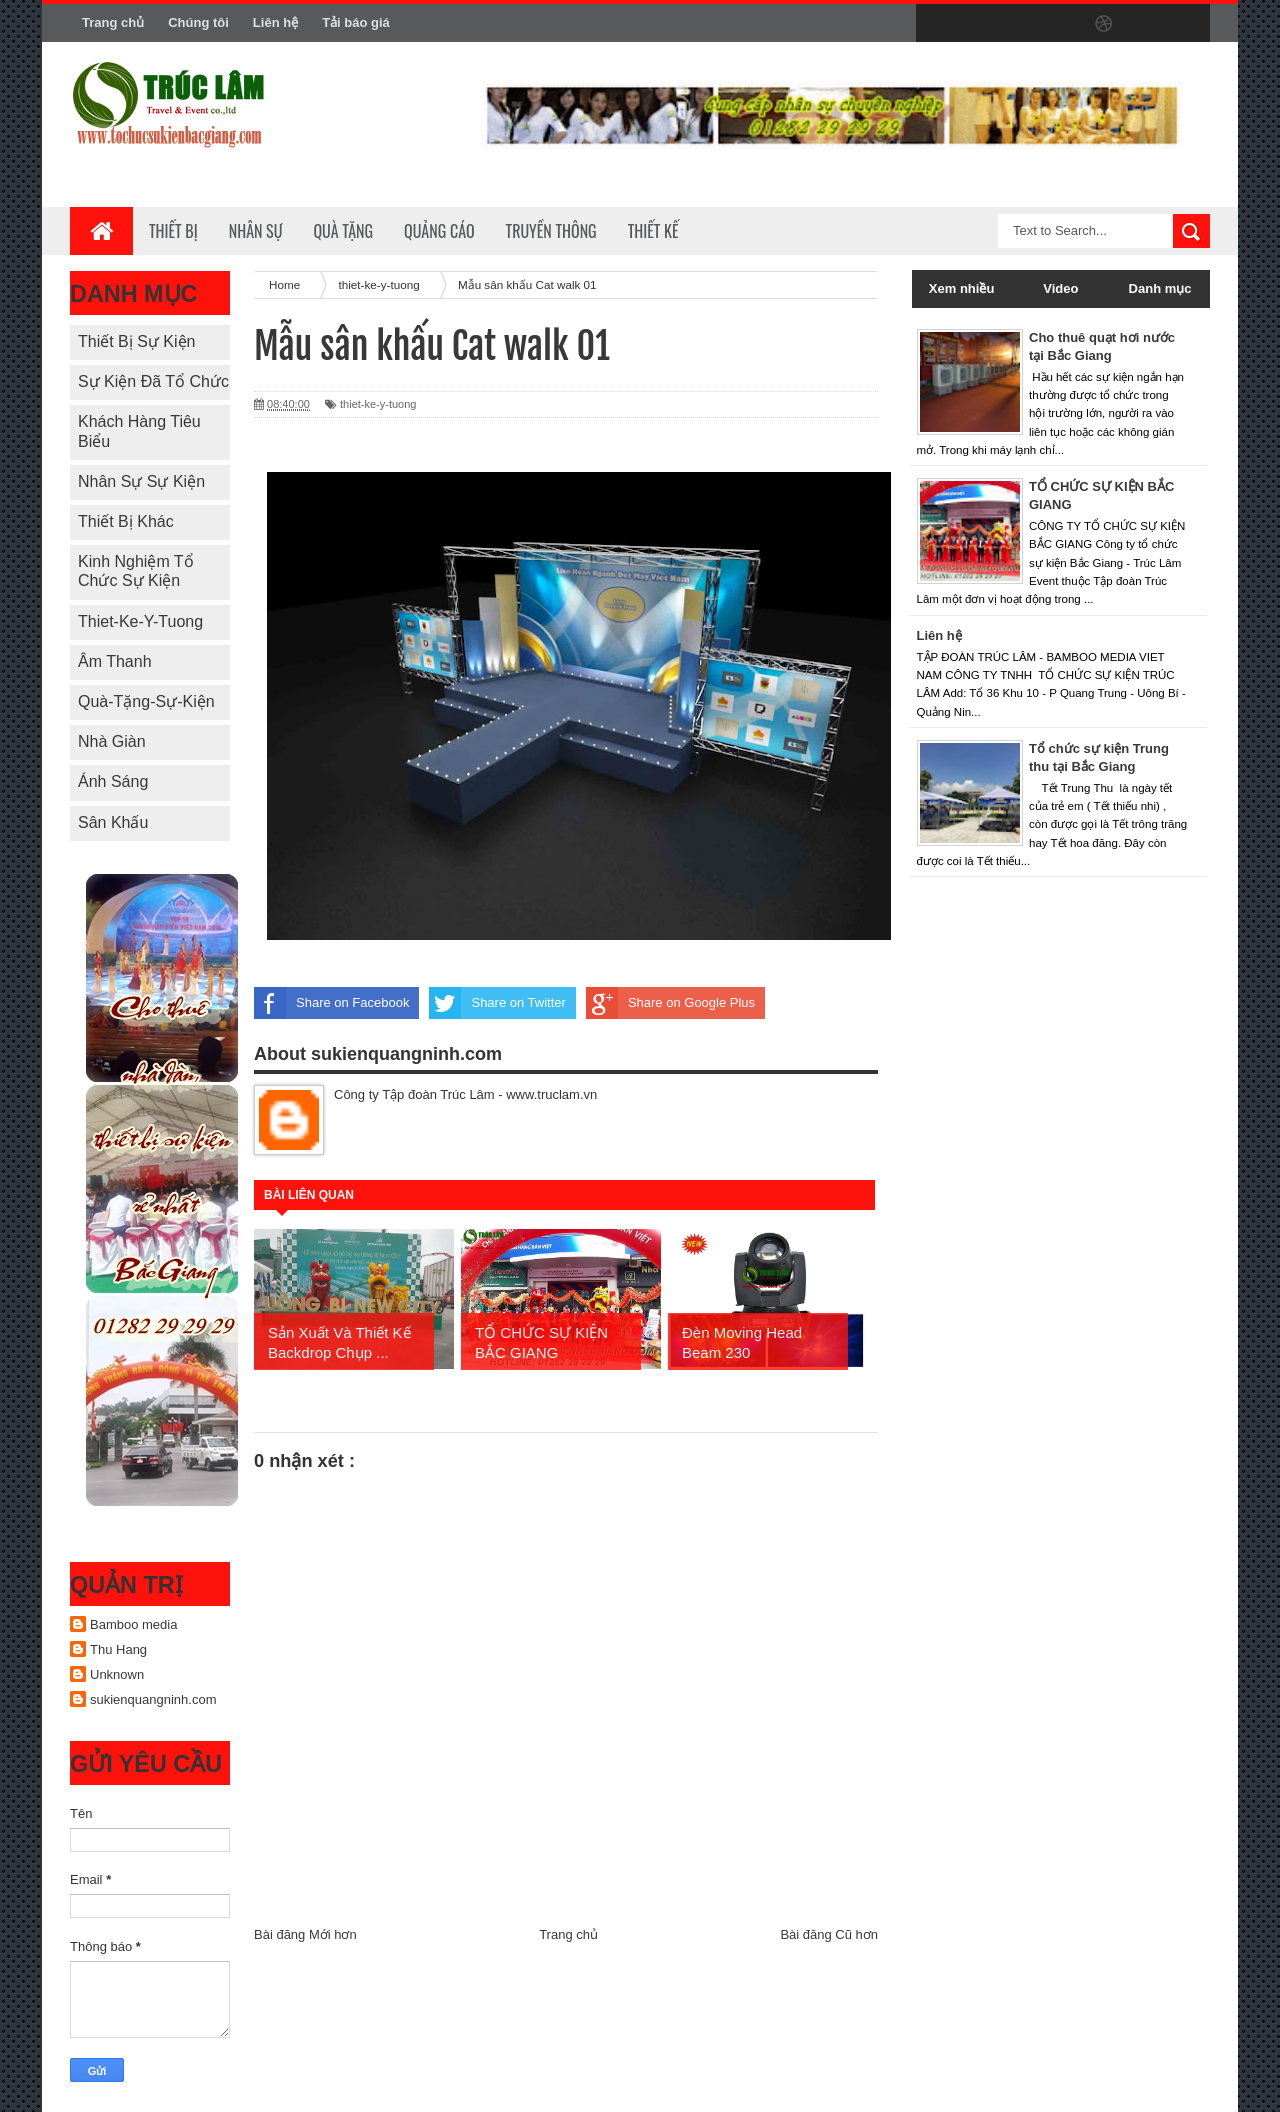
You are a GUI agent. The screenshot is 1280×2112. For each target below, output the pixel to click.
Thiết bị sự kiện (136, 341)
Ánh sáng (113, 781)
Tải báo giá (356, 22)
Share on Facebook (331, 1003)
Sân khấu (113, 822)
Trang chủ (113, 22)
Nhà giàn (112, 741)
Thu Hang (118, 1649)
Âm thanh (115, 661)
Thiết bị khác (126, 521)
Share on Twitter (497, 1003)
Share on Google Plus (670, 1003)
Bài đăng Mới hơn (305, 1934)
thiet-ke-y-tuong (140, 621)
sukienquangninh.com (153, 1699)
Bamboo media (133, 1624)
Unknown (117, 1674)
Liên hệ (275, 22)
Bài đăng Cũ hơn (829, 1934)
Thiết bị (173, 231)
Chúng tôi (198, 22)
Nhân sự (256, 231)
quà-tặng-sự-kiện (146, 701)
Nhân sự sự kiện (141, 481)
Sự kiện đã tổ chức (153, 381)
